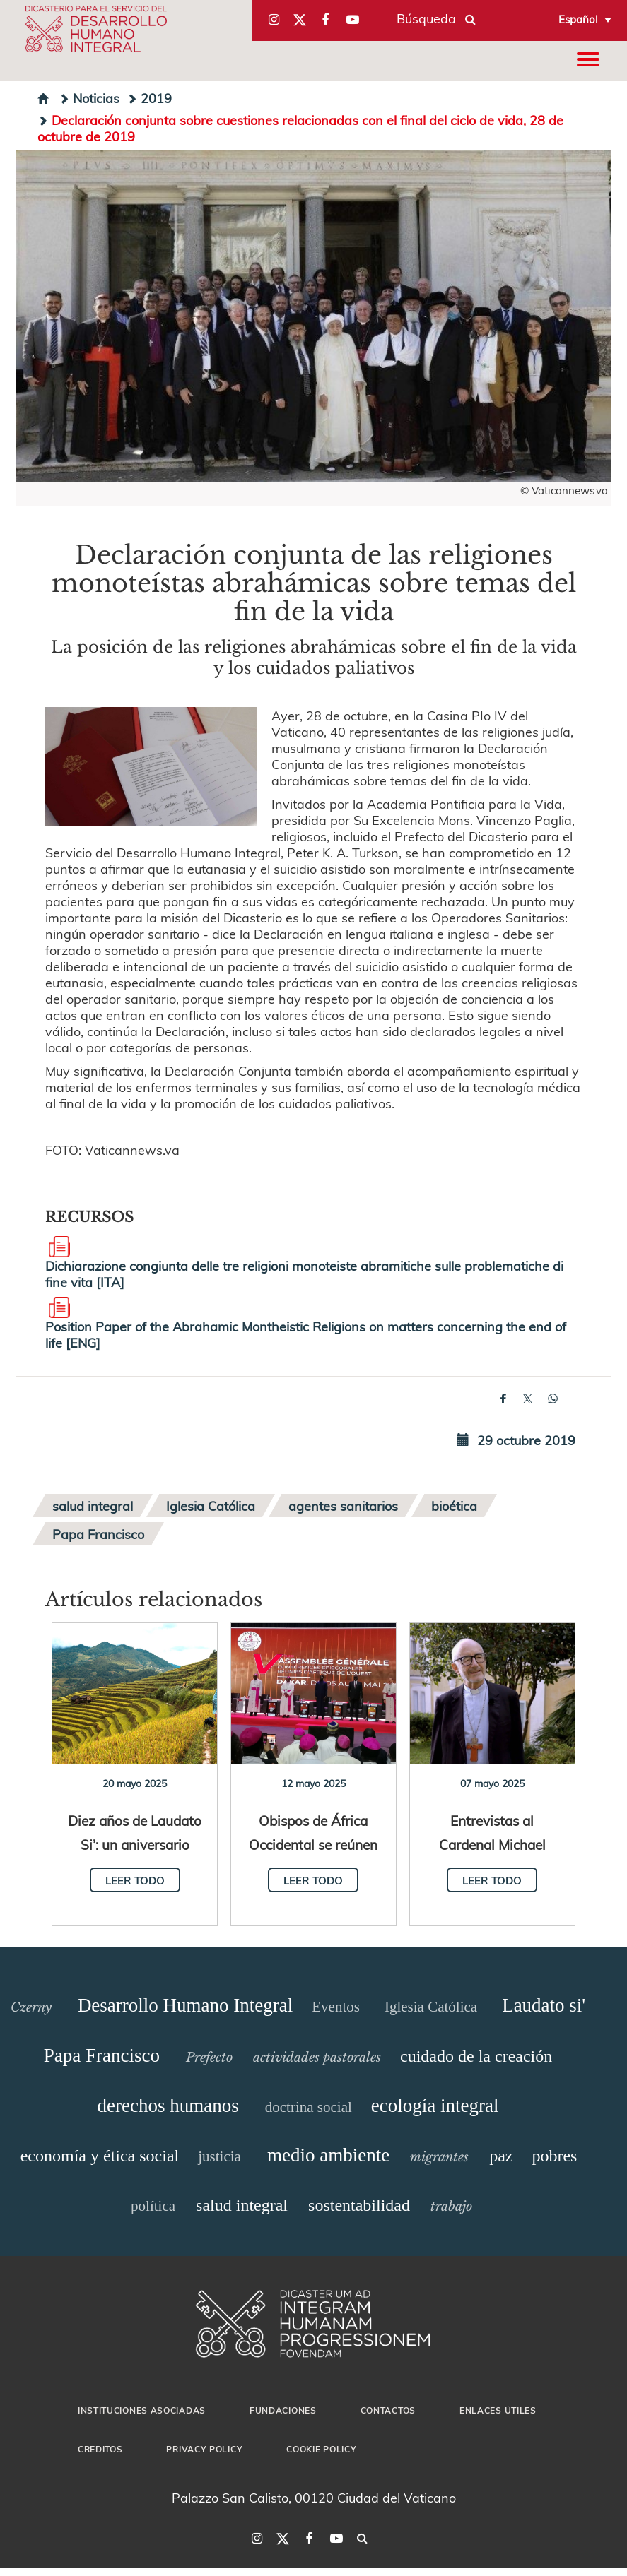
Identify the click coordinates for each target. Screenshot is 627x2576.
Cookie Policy (321, 2449)
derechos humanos (168, 2105)
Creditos (100, 2449)
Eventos (336, 2006)
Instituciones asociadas (142, 2410)
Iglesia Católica (210, 1505)
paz (500, 2156)
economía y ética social (100, 2156)
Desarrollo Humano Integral (185, 2005)
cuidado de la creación (476, 2056)
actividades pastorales (317, 2057)
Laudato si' (543, 2005)
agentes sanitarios (343, 1505)
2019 (149, 98)
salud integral (92, 1505)
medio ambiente (328, 2155)
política (153, 2205)
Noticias (89, 98)
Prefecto (209, 2057)
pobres (554, 2156)
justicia (219, 2156)
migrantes (439, 2157)
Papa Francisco (98, 1534)
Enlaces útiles (498, 2410)
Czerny (31, 2007)
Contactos (388, 2410)
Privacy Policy (204, 2449)
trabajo (451, 2206)
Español (578, 19)
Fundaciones (283, 2410)
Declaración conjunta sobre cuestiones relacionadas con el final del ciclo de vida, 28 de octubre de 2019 (300, 128)
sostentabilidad (359, 2205)
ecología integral (435, 2105)
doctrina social (308, 2107)
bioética (454, 1505)
